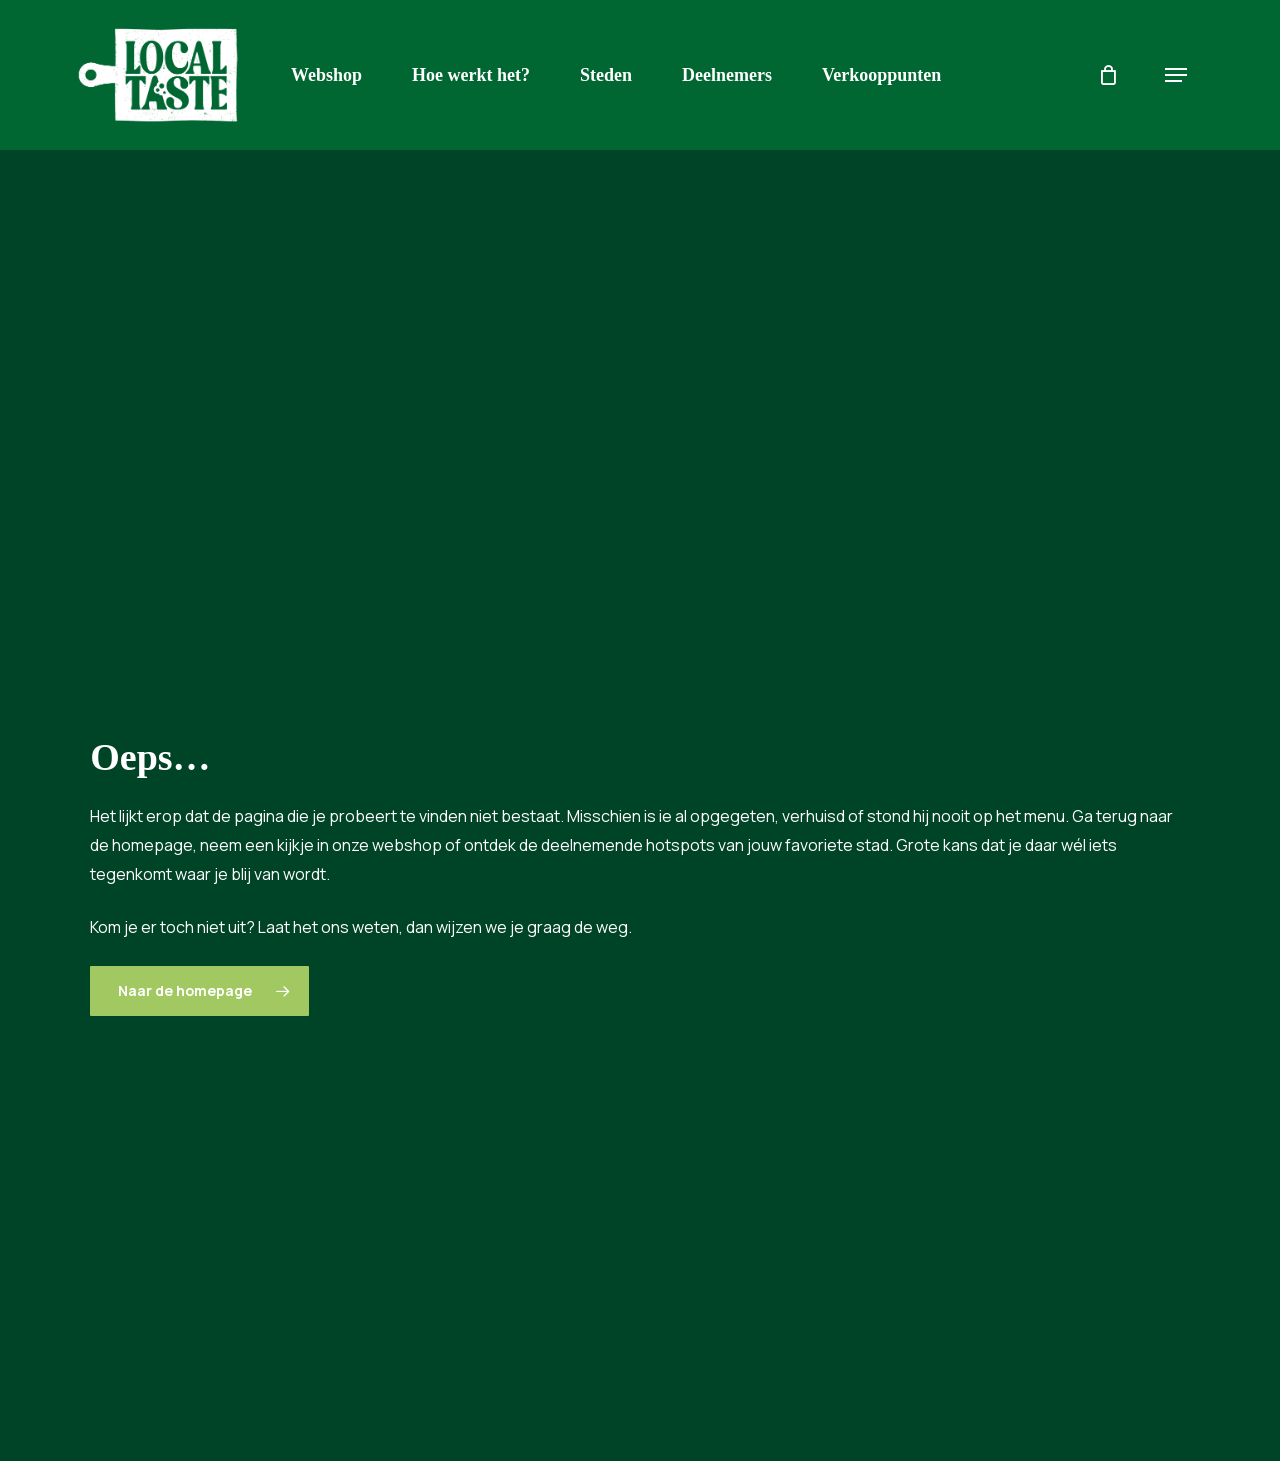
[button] (1176, 75)
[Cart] (1108, 75)
